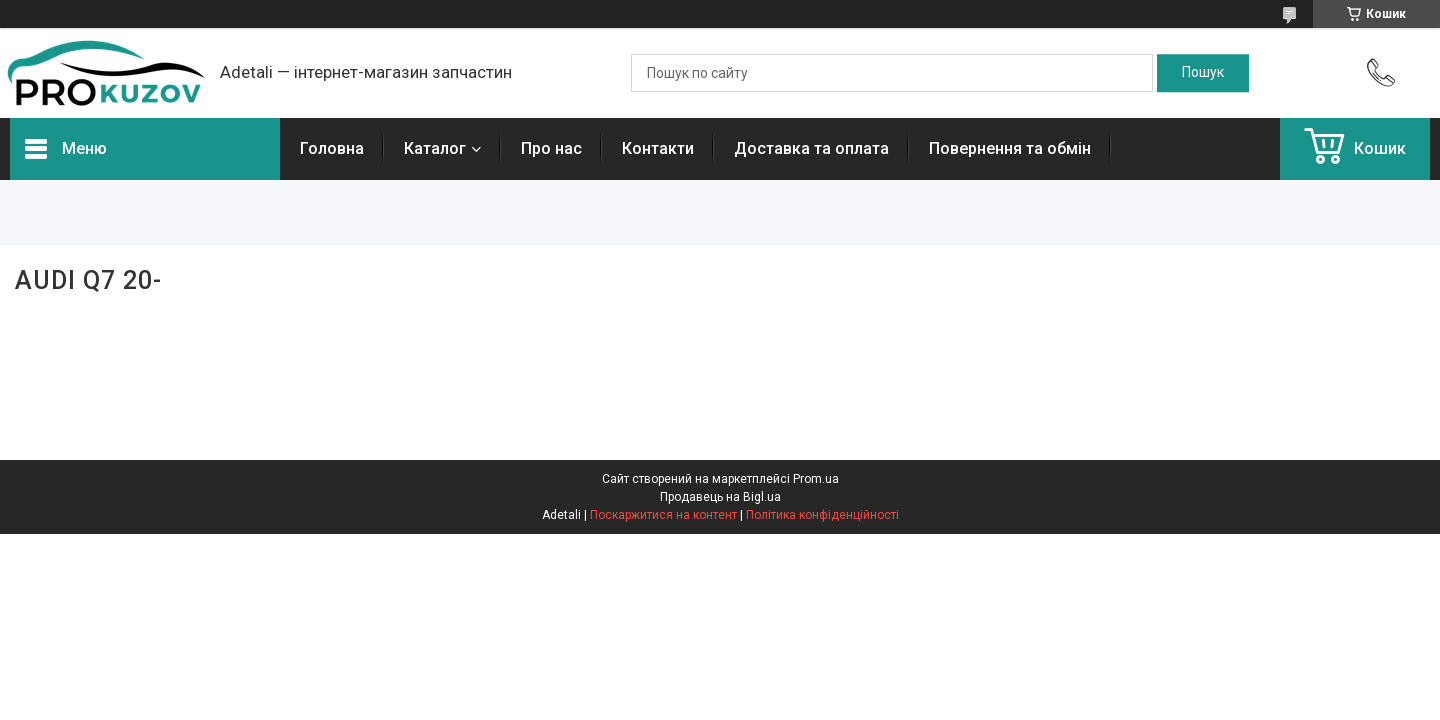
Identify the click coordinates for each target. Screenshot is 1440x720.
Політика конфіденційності (822, 515)
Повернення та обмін (1010, 148)
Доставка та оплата (811, 148)
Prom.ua (816, 479)
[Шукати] (1203, 73)
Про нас (551, 148)
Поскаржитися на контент (663, 515)
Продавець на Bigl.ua (720, 497)
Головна (332, 148)
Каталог (435, 148)
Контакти (658, 148)
